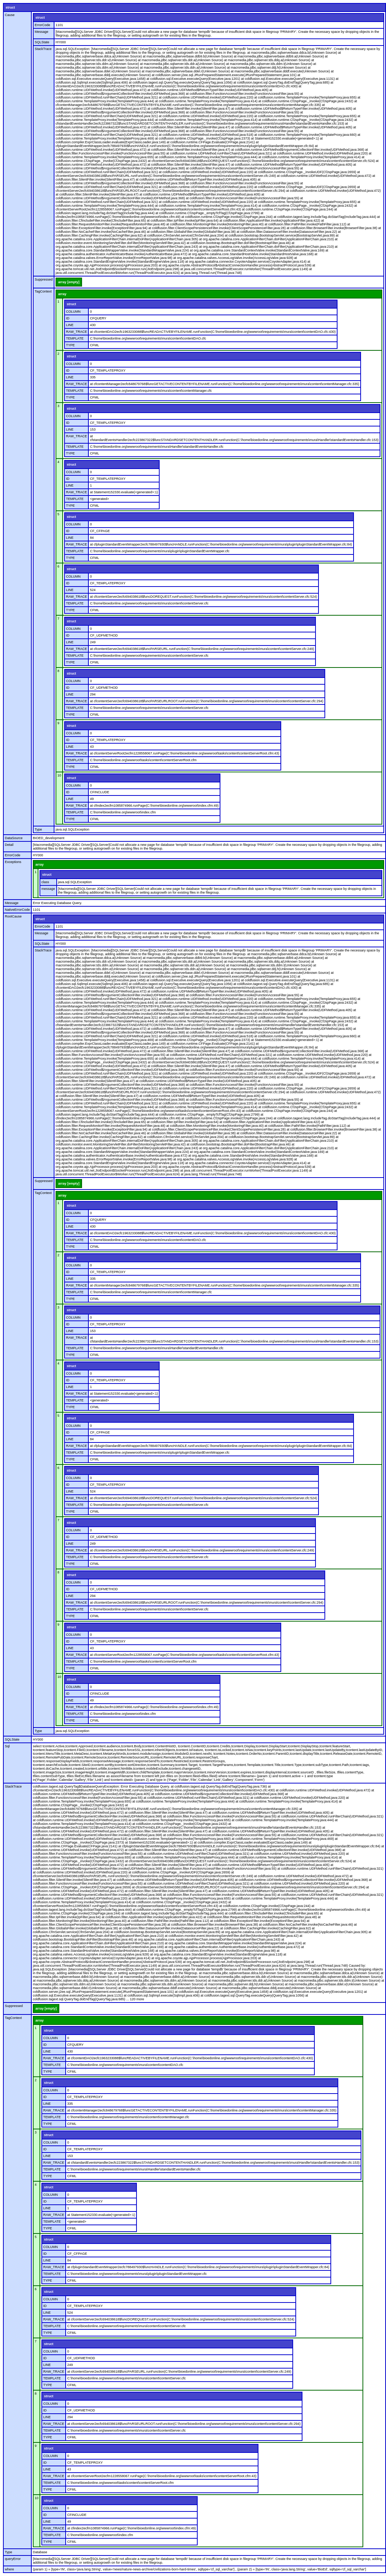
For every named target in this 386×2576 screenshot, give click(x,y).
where (9, 2569)
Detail (9, 845)
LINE (69, 325)
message (48, 889)
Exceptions (13, 862)
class (45, 882)
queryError (13, 2559)
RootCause (13, 916)
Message (41, 32)
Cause (10, 15)
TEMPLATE (75, 338)
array (62, 294)
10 (59, 775)
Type (38, 829)
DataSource (14, 838)
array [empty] (68, 282)
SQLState (42, 42)
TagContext (43, 291)
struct (10, 7)
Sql (7, 1746)
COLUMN (73, 311)
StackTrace (43, 49)
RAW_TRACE (76, 332)
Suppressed (44, 279)
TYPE (70, 345)
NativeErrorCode (17, 910)
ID (67, 318)
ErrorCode (42, 25)
